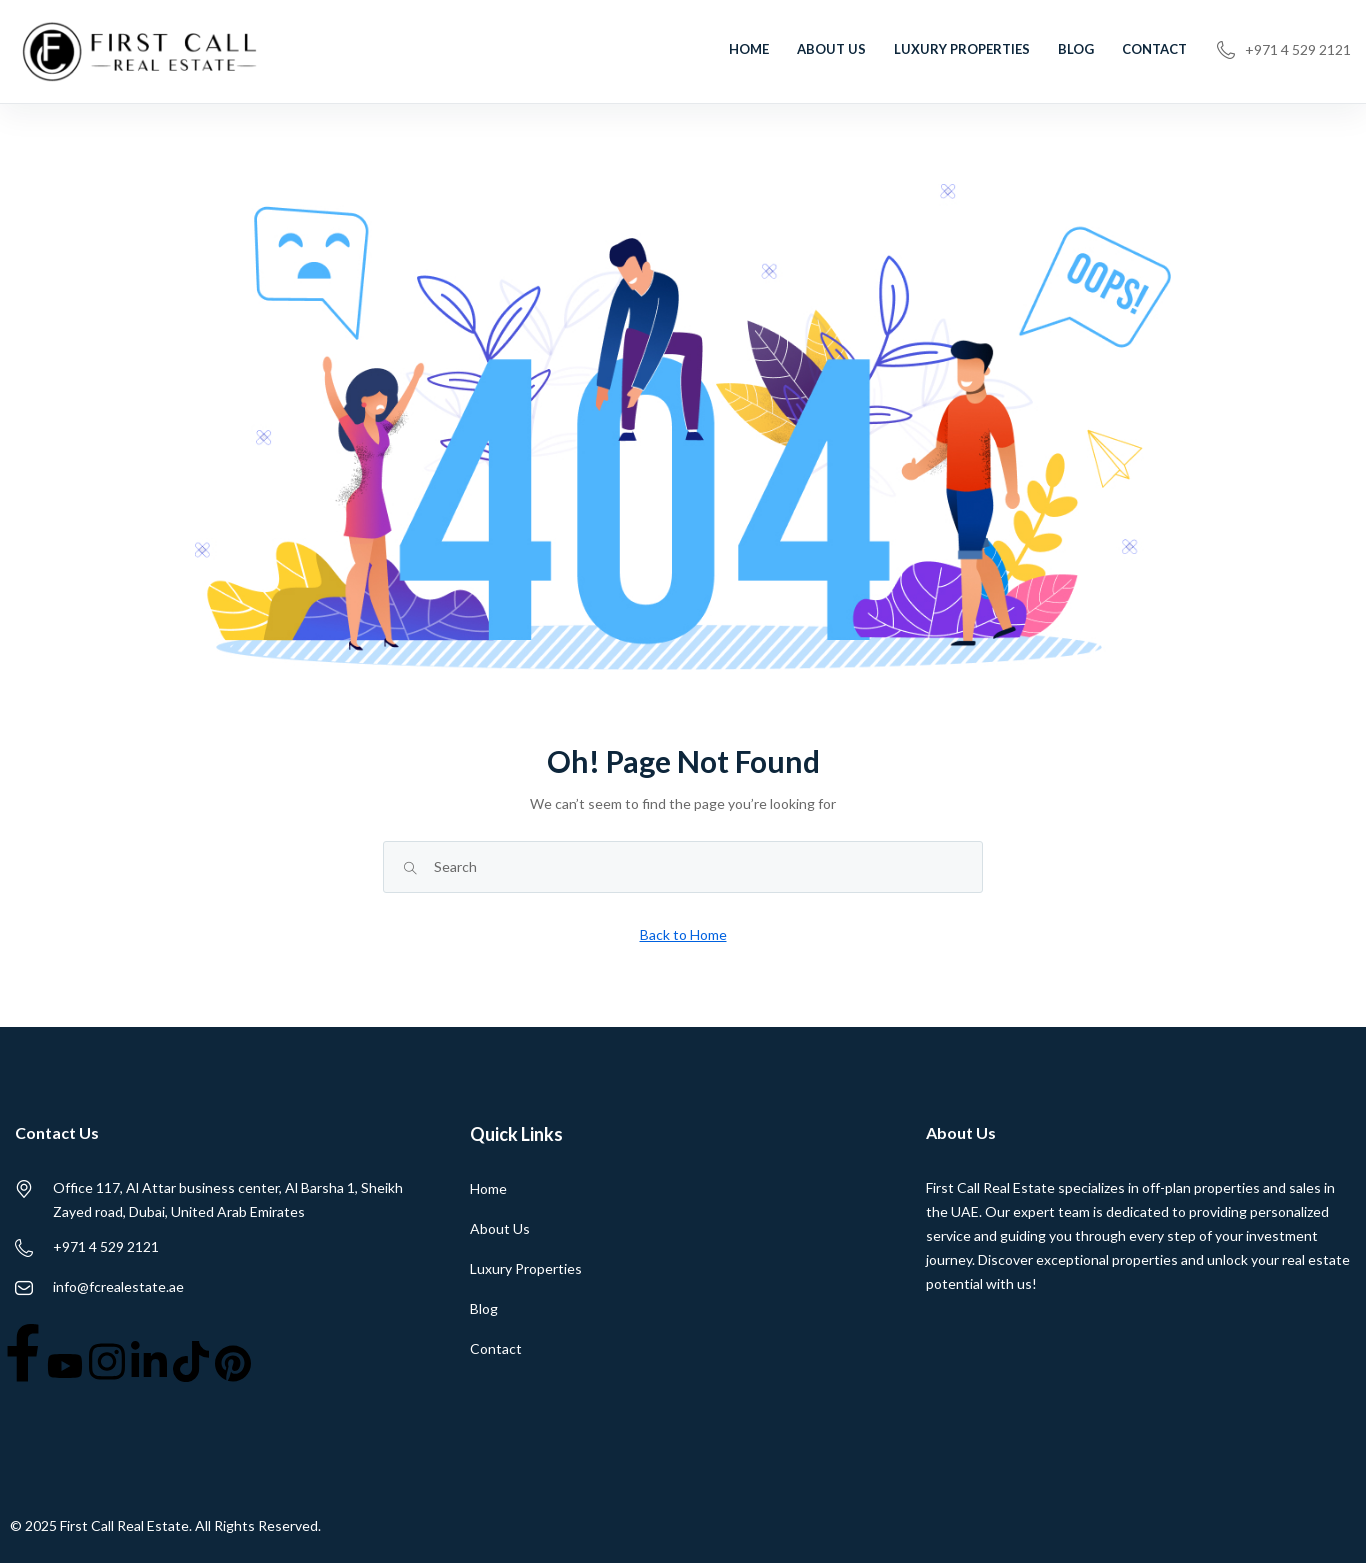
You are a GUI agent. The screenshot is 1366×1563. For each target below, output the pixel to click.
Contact (1154, 49)
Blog (1076, 49)
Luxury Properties (962, 49)
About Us (831, 49)
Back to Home (683, 934)
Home (749, 49)
